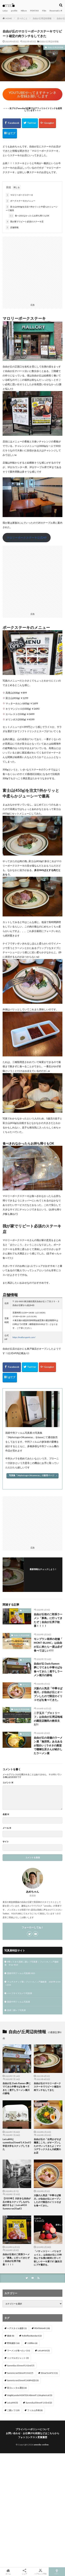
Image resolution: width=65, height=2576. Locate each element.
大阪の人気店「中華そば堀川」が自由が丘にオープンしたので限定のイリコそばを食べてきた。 (48, 1694)
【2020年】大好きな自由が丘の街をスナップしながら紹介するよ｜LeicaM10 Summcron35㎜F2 (17, 2203)
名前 (6, 1814)
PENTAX (34, 10)
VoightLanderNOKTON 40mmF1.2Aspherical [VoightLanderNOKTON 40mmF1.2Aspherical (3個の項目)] (29, 2395)
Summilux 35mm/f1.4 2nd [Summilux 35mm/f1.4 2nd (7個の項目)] (20, 2365)
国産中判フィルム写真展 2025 (21, 1973)
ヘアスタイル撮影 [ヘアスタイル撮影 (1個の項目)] (17, 2328)
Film (44, 10)
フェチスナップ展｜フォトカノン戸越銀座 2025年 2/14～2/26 (32, 1983)
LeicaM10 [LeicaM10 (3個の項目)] (44, 2350)
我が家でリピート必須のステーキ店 (25, 222)
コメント (8, 1783)
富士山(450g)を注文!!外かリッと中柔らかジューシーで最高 (32, 208)
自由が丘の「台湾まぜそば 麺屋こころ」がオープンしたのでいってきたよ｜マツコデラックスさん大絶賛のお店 (47, 2146)
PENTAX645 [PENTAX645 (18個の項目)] (42, 2328)
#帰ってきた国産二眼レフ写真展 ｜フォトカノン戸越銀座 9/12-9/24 (32, 1963)
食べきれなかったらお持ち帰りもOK (29, 216)
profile (14, 10)
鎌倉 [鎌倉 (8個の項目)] (10, 2335)
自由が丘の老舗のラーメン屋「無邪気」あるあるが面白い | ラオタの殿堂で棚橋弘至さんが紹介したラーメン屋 (48, 1745)
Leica (5, 10)
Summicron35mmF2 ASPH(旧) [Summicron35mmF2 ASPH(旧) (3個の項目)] (23, 2380)
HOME (9, 18)
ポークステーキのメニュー (20, 201)
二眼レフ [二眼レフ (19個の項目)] (13, 2410)
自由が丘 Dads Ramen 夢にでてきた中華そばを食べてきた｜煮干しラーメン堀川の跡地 (48, 1669)
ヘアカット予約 (41, 2572)
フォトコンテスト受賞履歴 (32, 2437)
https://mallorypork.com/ (23, 1337)
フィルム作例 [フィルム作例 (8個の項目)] (35, 2410)
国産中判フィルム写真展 (19, 2001)
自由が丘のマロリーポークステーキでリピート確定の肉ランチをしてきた (47, 2086)
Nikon (24, 10)
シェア (24, 2572)
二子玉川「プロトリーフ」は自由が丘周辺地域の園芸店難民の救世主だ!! (48, 1718)
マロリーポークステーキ (19, 195)
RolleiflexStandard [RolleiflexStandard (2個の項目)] (32, 2335)
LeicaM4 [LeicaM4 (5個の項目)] (12, 2402)
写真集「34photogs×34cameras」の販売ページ (31, 1475)
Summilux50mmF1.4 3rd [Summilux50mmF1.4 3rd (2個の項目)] (39, 2402)
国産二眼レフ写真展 (16, 2010)
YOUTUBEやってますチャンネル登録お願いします (32, 94)
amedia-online (41, 2444)
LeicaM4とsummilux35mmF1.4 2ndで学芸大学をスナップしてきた (17, 2144)
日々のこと (22, 18)
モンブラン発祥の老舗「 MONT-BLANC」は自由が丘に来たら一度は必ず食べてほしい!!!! (48, 1644)
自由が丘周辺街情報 (42, 18)
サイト (6, 1842)
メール (7, 1828)
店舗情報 (12, 227)
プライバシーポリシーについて (33, 2429)
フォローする (44, 1573)
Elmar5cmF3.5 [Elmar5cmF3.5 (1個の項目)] (49, 2373)
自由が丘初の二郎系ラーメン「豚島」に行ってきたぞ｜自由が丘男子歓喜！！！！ (48, 1620)
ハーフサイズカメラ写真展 (20, 1993)
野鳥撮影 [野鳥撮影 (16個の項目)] (13, 2343)
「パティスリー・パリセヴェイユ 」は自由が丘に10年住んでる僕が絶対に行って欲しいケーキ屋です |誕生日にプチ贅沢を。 (48, 2258)
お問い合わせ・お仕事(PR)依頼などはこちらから (32, 2433)
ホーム (8, 2572)
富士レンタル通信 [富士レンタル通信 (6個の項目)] (17, 2388)
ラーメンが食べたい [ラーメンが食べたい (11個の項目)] (18, 2350)
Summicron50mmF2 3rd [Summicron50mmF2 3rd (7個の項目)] (20, 2373)
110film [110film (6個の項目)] (32, 2343)
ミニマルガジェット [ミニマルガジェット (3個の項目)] (18, 2358)
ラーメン (26, 1611)
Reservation (55, 10)
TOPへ (57, 2572)
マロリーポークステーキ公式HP (27, 537)
